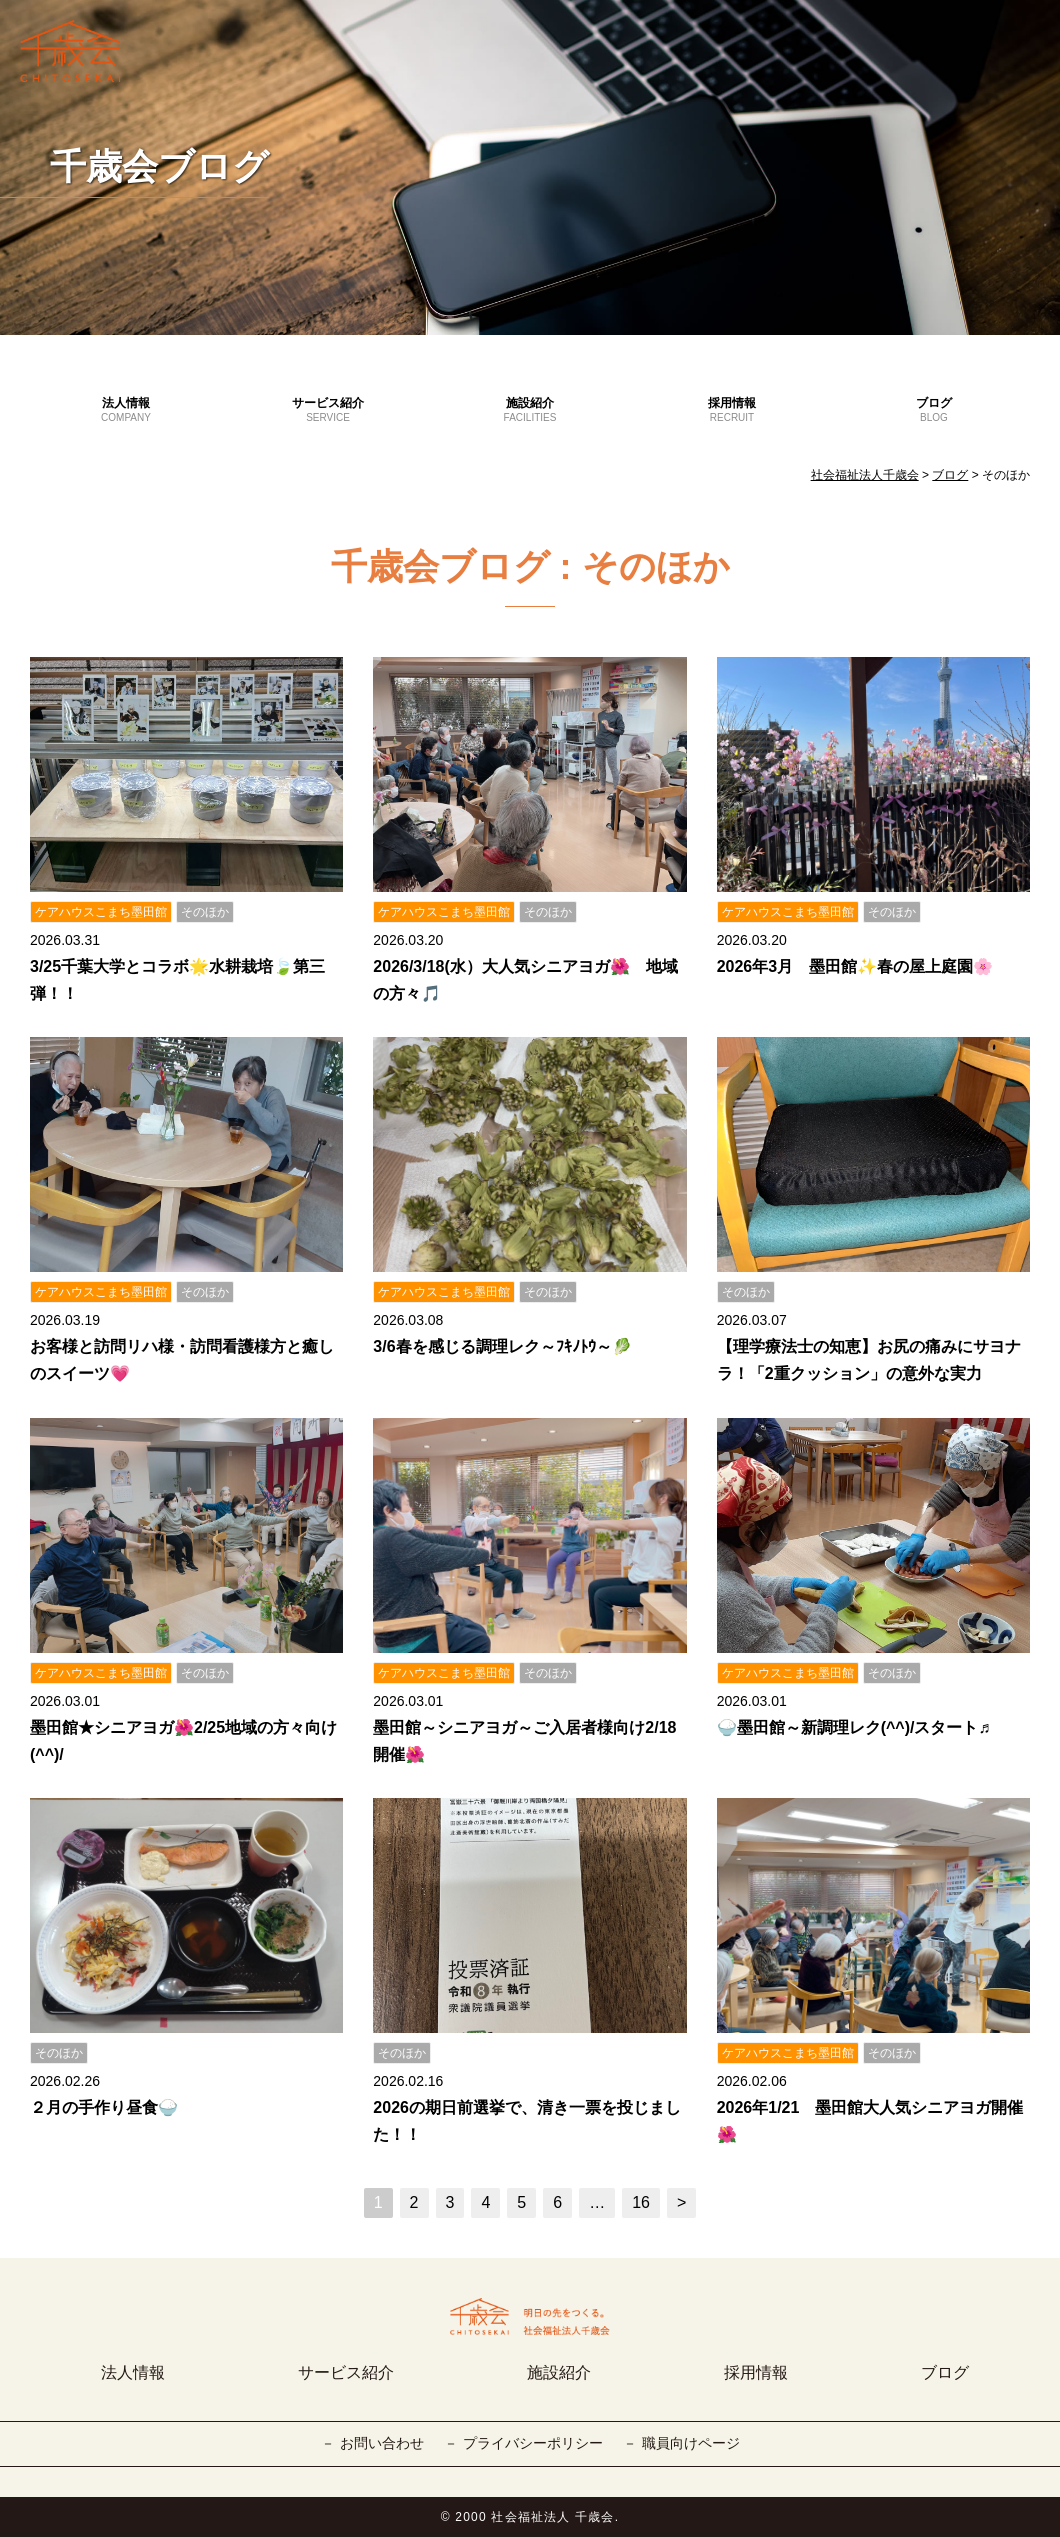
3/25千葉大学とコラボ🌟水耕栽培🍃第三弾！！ (177, 980)
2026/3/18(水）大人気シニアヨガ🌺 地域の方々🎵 (525, 980)
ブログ (934, 411)
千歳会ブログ (159, 166)
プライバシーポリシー (533, 2443)
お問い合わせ (382, 2443)
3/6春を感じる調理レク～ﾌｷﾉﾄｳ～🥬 (502, 1346)
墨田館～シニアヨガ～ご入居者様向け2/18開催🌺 (524, 1741)
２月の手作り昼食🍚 (104, 2107)
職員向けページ (691, 2443)
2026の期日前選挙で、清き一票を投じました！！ (527, 2121)
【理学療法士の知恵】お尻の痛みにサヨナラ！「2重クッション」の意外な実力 (869, 1360)
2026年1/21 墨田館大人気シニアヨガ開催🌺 (870, 2121)
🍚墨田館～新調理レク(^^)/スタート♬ (854, 1727)
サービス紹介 (328, 411)
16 (641, 2202)
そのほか (205, 912)
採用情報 (732, 411)
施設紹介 (530, 411)
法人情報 (126, 411)
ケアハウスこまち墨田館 (101, 912)
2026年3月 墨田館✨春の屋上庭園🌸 (855, 966)
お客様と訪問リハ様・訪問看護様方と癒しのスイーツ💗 (182, 1360)
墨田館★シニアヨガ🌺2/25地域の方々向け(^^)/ (183, 1741)
